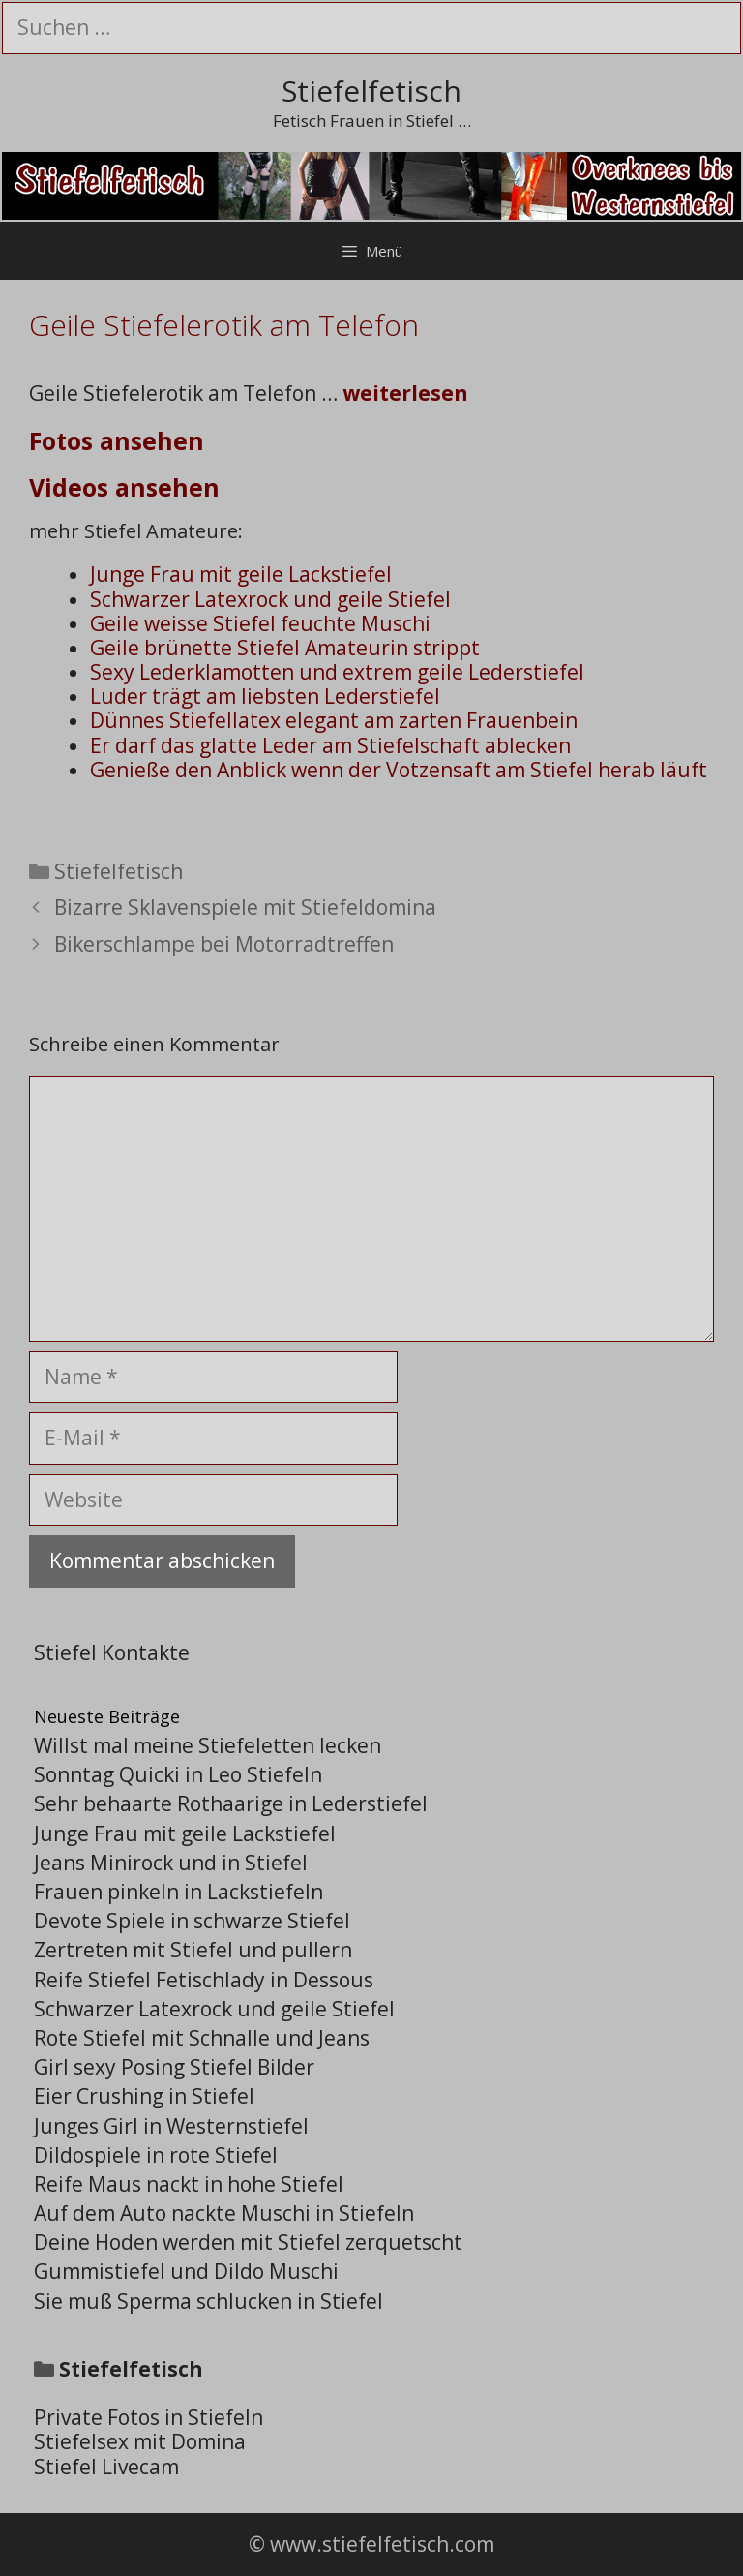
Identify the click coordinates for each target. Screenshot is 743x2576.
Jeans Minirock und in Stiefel (171, 1862)
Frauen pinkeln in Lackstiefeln (178, 1891)
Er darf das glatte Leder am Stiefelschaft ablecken (330, 745)
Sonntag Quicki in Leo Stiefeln (178, 1774)
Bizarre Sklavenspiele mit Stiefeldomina (245, 907)
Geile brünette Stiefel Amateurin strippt (285, 647)
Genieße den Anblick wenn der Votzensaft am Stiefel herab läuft (398, 769)
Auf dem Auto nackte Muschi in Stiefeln (224, 2213)
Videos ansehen (124, 486)
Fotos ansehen (116, 440)
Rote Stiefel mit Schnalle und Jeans (202, 2037)
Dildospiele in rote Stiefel (156, 2154)
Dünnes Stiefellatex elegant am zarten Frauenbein (334, 720)
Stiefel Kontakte (112, 1652)
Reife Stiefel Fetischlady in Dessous (203, 1979)
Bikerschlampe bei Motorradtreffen (224, 943)
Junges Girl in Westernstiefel (171, 2125)
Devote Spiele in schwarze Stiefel (192, 1920)
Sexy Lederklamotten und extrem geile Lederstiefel (337, 671)
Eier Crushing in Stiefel (144, 2095)
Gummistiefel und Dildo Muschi (186, 2271)
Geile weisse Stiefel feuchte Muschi (260, 623)
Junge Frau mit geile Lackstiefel (241, 574)
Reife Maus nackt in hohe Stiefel (188, 2183)
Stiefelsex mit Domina (140, 2441)
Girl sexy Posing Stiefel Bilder (174, 2066)
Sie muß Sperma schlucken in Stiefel (208, 2301)
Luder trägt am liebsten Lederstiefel (265, 696)
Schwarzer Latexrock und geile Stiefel (270, 599)
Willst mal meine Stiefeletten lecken (207, 1745)
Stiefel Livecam (106, 2466)
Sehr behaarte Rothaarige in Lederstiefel (231, 1803)
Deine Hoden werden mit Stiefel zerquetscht (248, 2242)
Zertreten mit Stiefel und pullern (193, 1949)
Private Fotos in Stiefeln (148, 2417)
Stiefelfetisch (371, 90)
